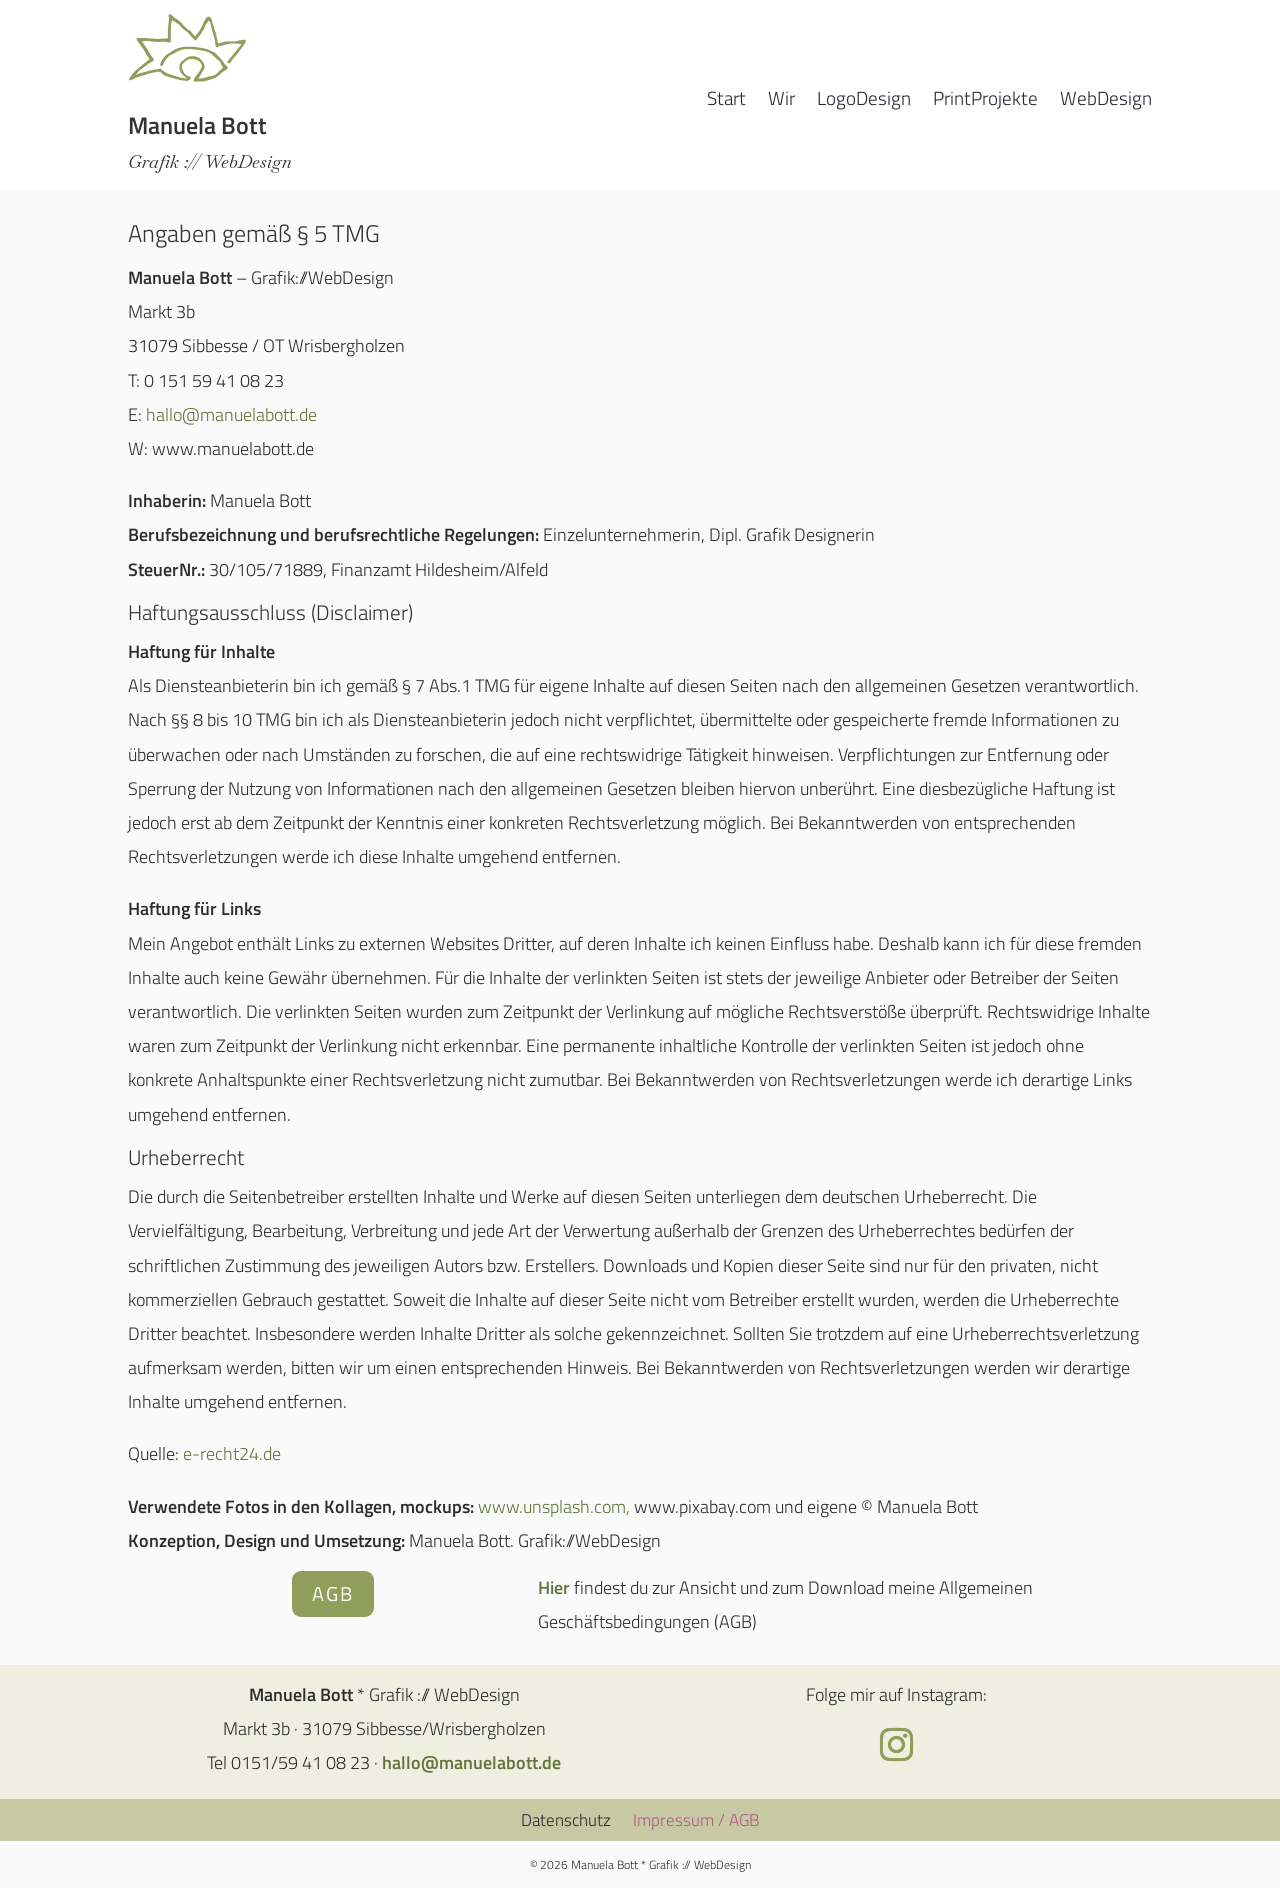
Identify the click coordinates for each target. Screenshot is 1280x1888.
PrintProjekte (985, 101)
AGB (333, 1593)
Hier (554, 1587)
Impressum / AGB (696, 1817)
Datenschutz (566, 1817)
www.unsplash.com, (554, 1506)
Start (726, 101)
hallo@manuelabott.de (231, 414)
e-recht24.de (232, 1453)
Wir (781, 101)
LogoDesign (864, 101)
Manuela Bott (197, 125)
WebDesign (1106, 101)
